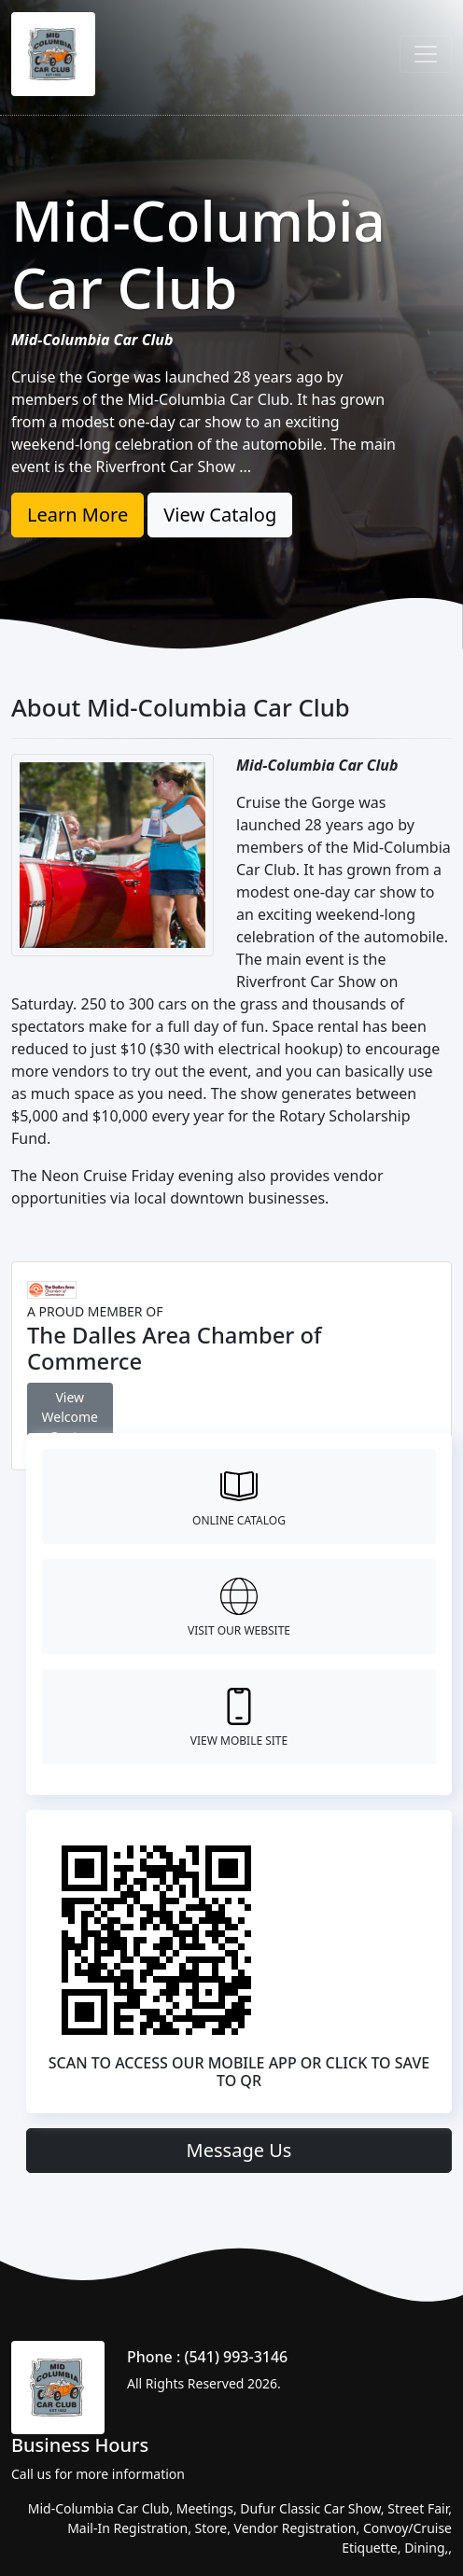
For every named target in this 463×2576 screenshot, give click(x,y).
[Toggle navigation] (426, 54)
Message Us (239, 2150)
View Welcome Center (70, 1416)
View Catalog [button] (219, 514)
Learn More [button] (77, 514)
